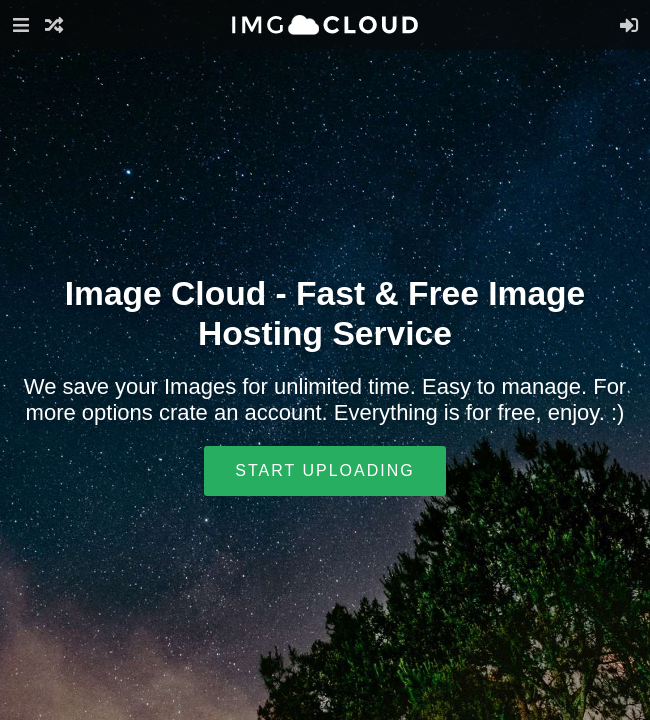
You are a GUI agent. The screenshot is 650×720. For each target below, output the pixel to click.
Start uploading (324, 470)
